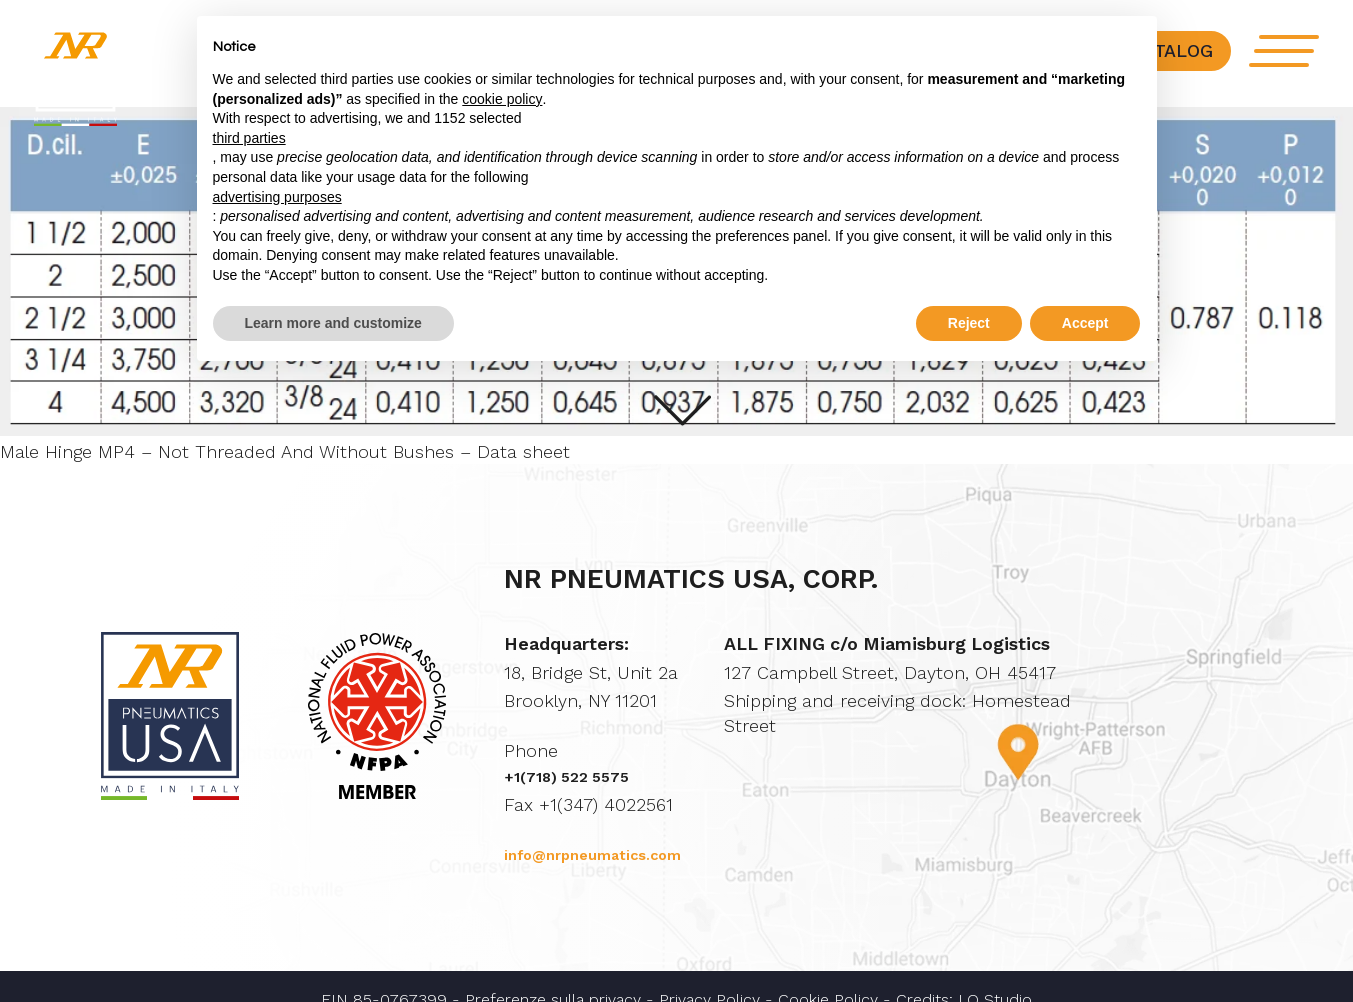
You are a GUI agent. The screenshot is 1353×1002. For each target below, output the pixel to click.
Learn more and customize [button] (333, 323)
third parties (249, 138)
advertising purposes (277, 197)
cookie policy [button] (502, 99)
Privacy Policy (709, 975)
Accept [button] (1085, 323)
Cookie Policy (828, 975)
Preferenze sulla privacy (553, 975)
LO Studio (995, 975)
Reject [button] (969, 323)
